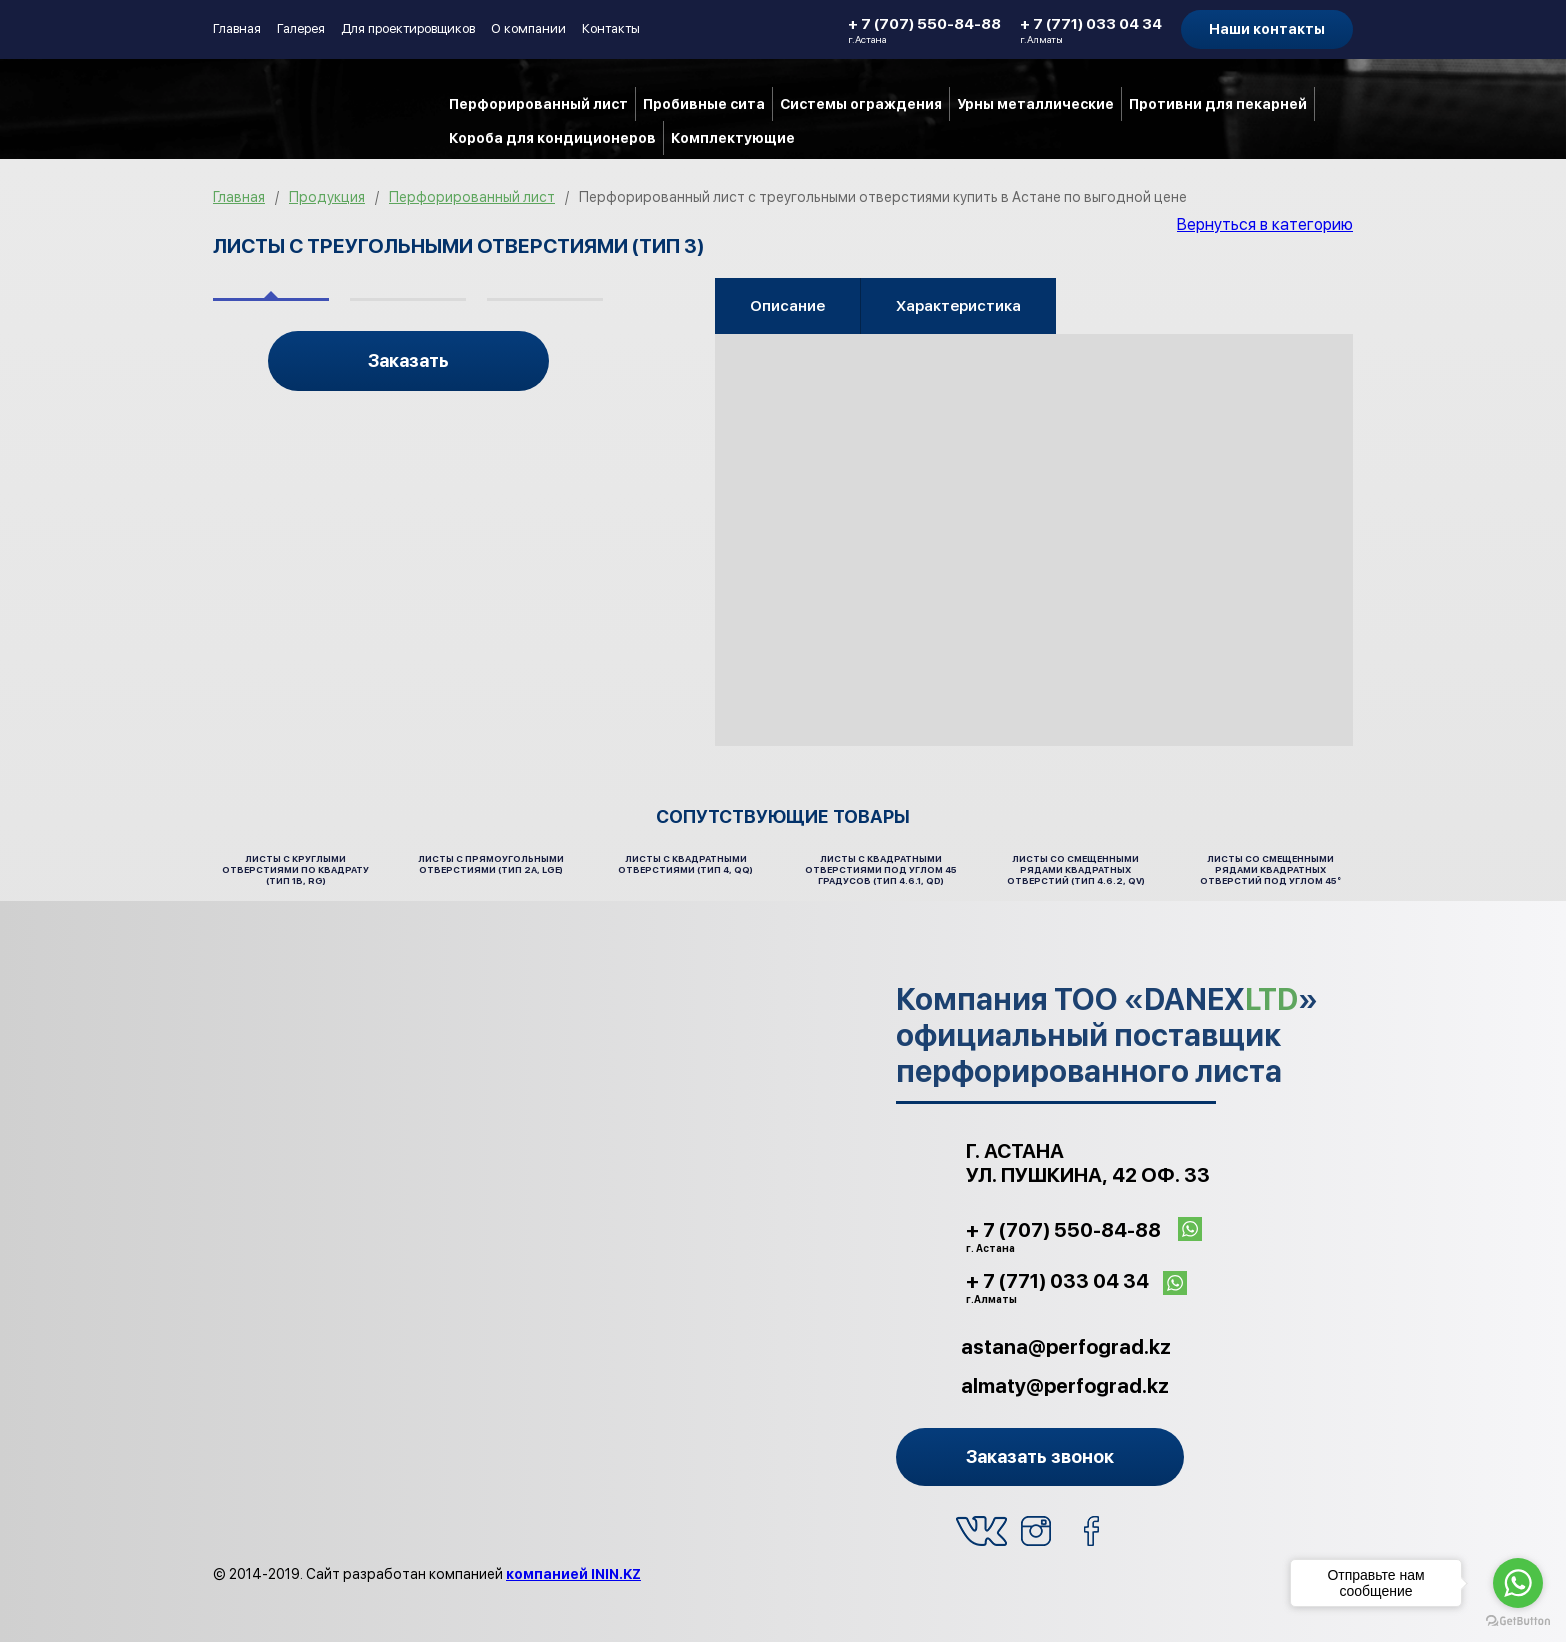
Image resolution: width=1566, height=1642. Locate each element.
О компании (528, 28)
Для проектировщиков (408, 28)
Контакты (611, 28)
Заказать (408, 360)
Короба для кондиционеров (552, 138)
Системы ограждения (861, 104)
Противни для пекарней (1218, 104)
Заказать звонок (1040, 1456)
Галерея (301, 28)
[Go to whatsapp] (1518, 1583)
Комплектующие (733, 138)
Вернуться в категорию (1265, 224)
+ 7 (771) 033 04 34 (1091, 30)
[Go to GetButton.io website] (1518, 1621)
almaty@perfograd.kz (1065, 1386)
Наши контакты (1267, 29)
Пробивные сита (704, 104)
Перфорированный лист (538, 104)
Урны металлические (1035, 104)
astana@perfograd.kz (1066, 1347)
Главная (237, 28)
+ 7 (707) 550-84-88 (924, 30)
